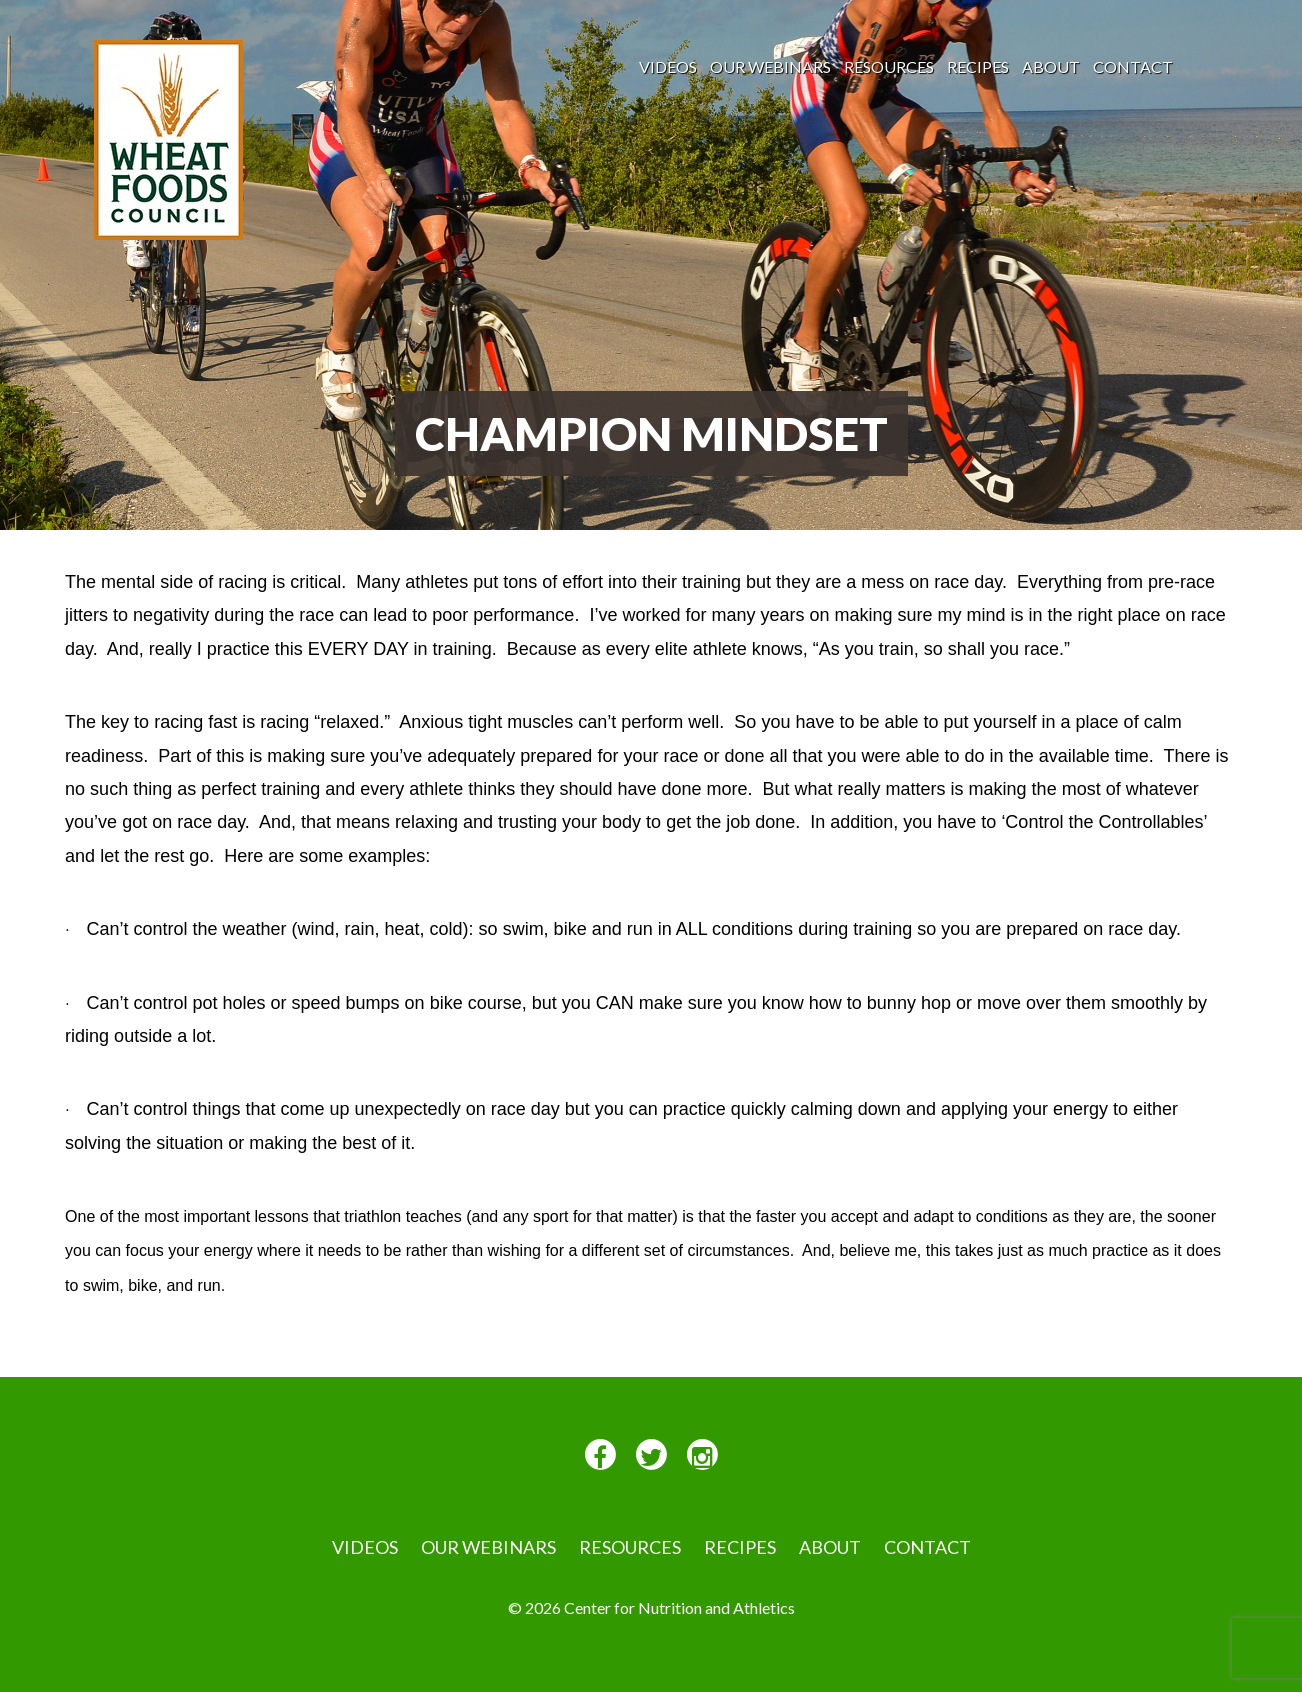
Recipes (978, 66)
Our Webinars (770, 66)
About (1051, 66)
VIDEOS (668, 66)
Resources (889, 66)
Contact (1133, 66)
